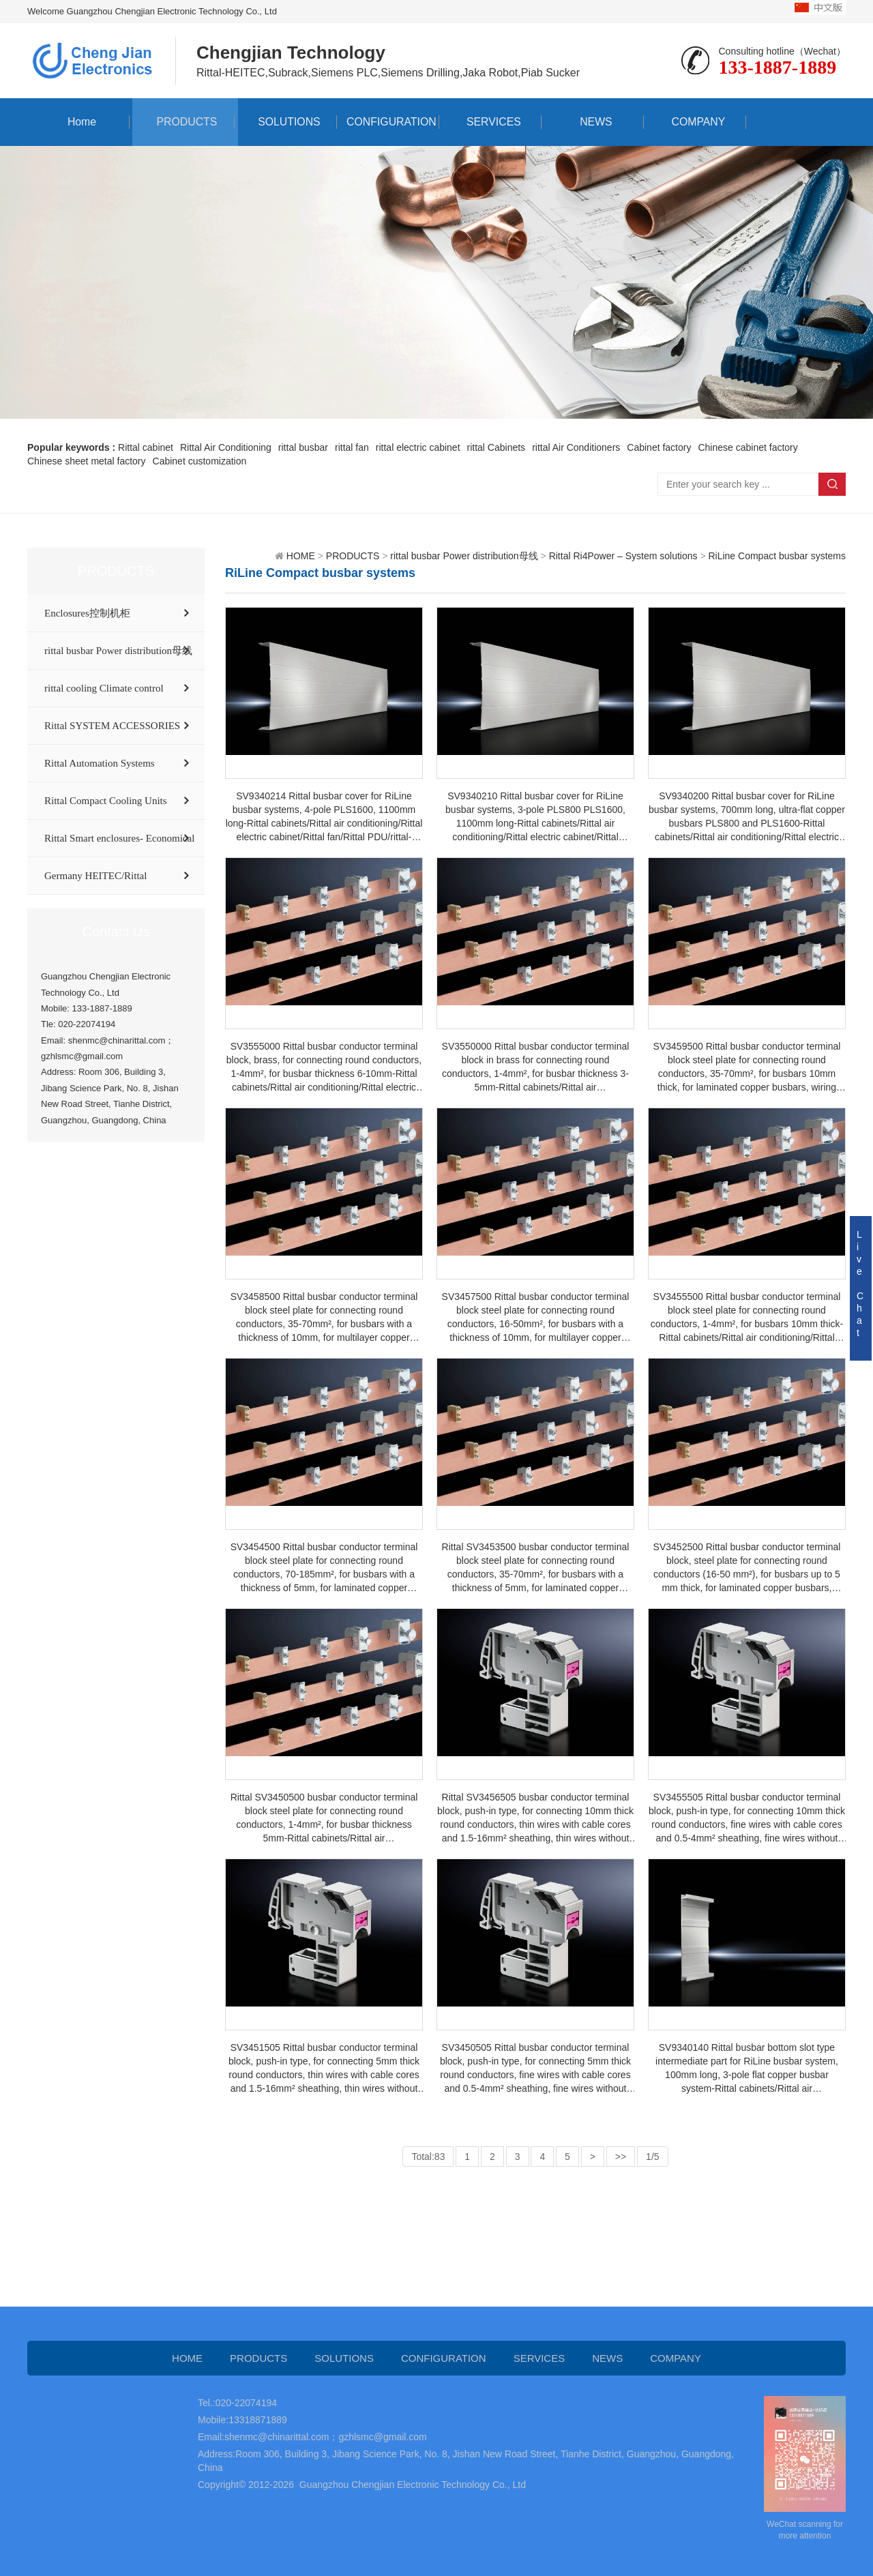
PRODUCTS (183, 122)
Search (832, 484)
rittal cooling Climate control (104, 688)
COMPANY (695, 122)
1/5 (652, 2156)
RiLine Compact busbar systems (777, 555)
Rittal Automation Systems (99, 763)
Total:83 (428, 2156)
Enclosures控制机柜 (87, 613)
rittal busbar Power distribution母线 (118, 650)
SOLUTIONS (285, 122)
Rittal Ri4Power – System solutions (623, 555)
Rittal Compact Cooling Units (105, 800)
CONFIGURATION (387, 122)
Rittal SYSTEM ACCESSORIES (112, 725)
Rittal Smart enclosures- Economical (119, 838)
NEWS (592, 122)
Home (78, 122)
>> (620, 2156)
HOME (300, 555)
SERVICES (490, 122)
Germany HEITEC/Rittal (95, 875)
